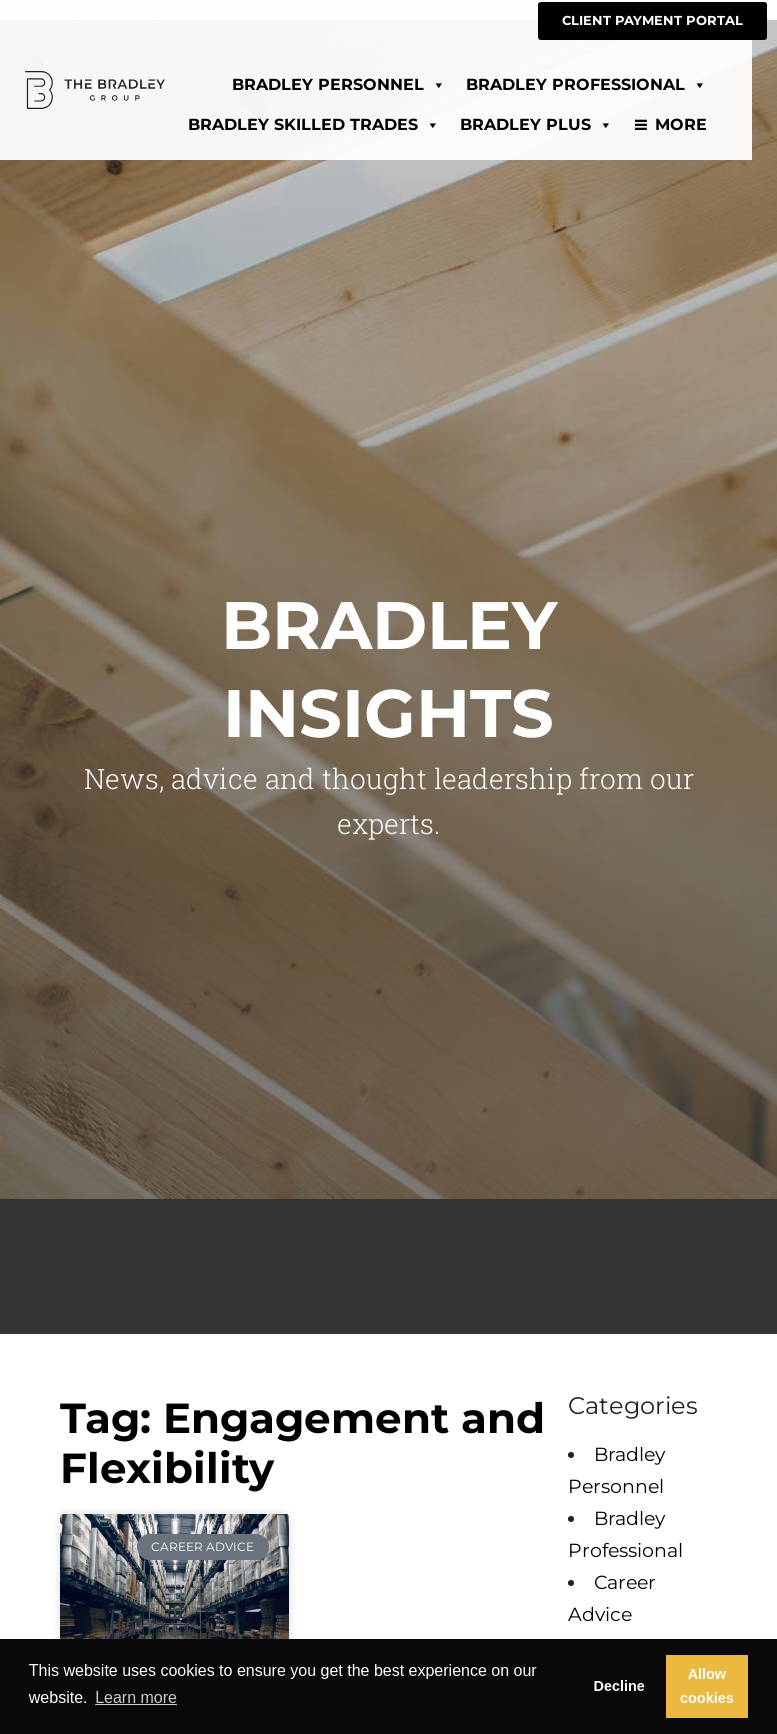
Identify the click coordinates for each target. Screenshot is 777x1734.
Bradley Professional (611, 82)
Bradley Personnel (364, 82)
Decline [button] (619, 1686)
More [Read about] (706, 122)
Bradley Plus (561, 122)
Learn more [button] (136, 1697)
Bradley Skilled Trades (339, 122)
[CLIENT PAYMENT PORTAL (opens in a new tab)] (652, 21)
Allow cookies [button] (707, 1686)
